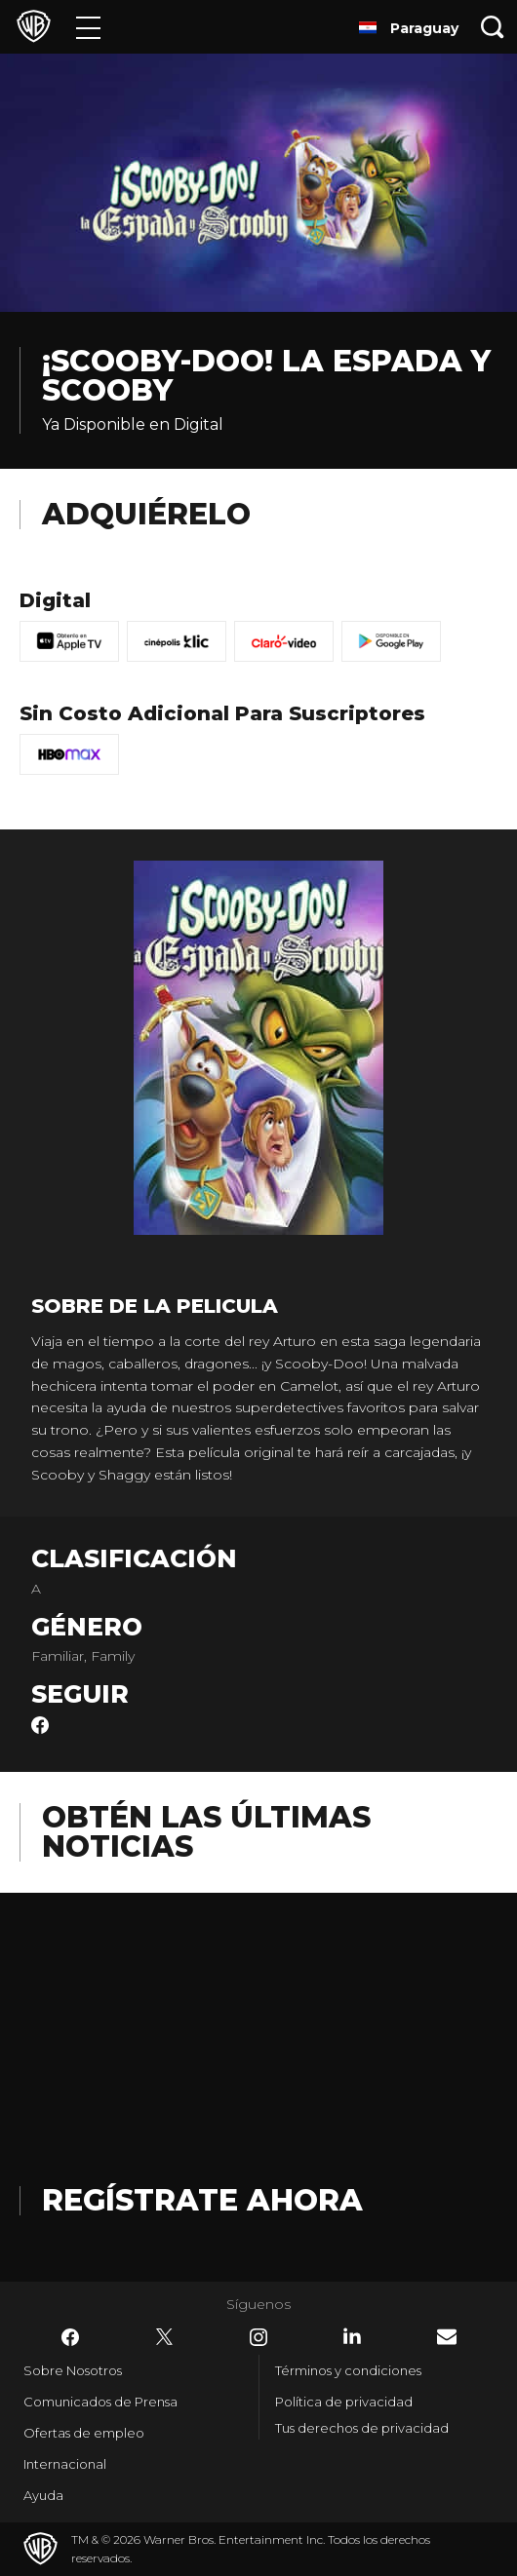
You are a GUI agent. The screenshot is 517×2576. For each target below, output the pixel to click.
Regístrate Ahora (202, 2200)
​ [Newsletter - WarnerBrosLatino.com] (446, 2336)
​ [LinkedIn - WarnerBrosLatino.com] (352, 2336)
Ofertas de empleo (83, 2433)
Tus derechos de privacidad (362, 2428)
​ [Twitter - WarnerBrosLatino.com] (165, 2337)
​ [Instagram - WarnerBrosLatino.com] (258, 2337)
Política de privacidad (344, 2401)
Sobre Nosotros (72, 2370)
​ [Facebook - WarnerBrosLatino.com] (70, 2337)
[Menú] (88, 27)
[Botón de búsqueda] (492, 27)
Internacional (64, 2464)
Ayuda (43, 2495)
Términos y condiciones (348, 2370)
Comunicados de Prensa (100, 2401)
